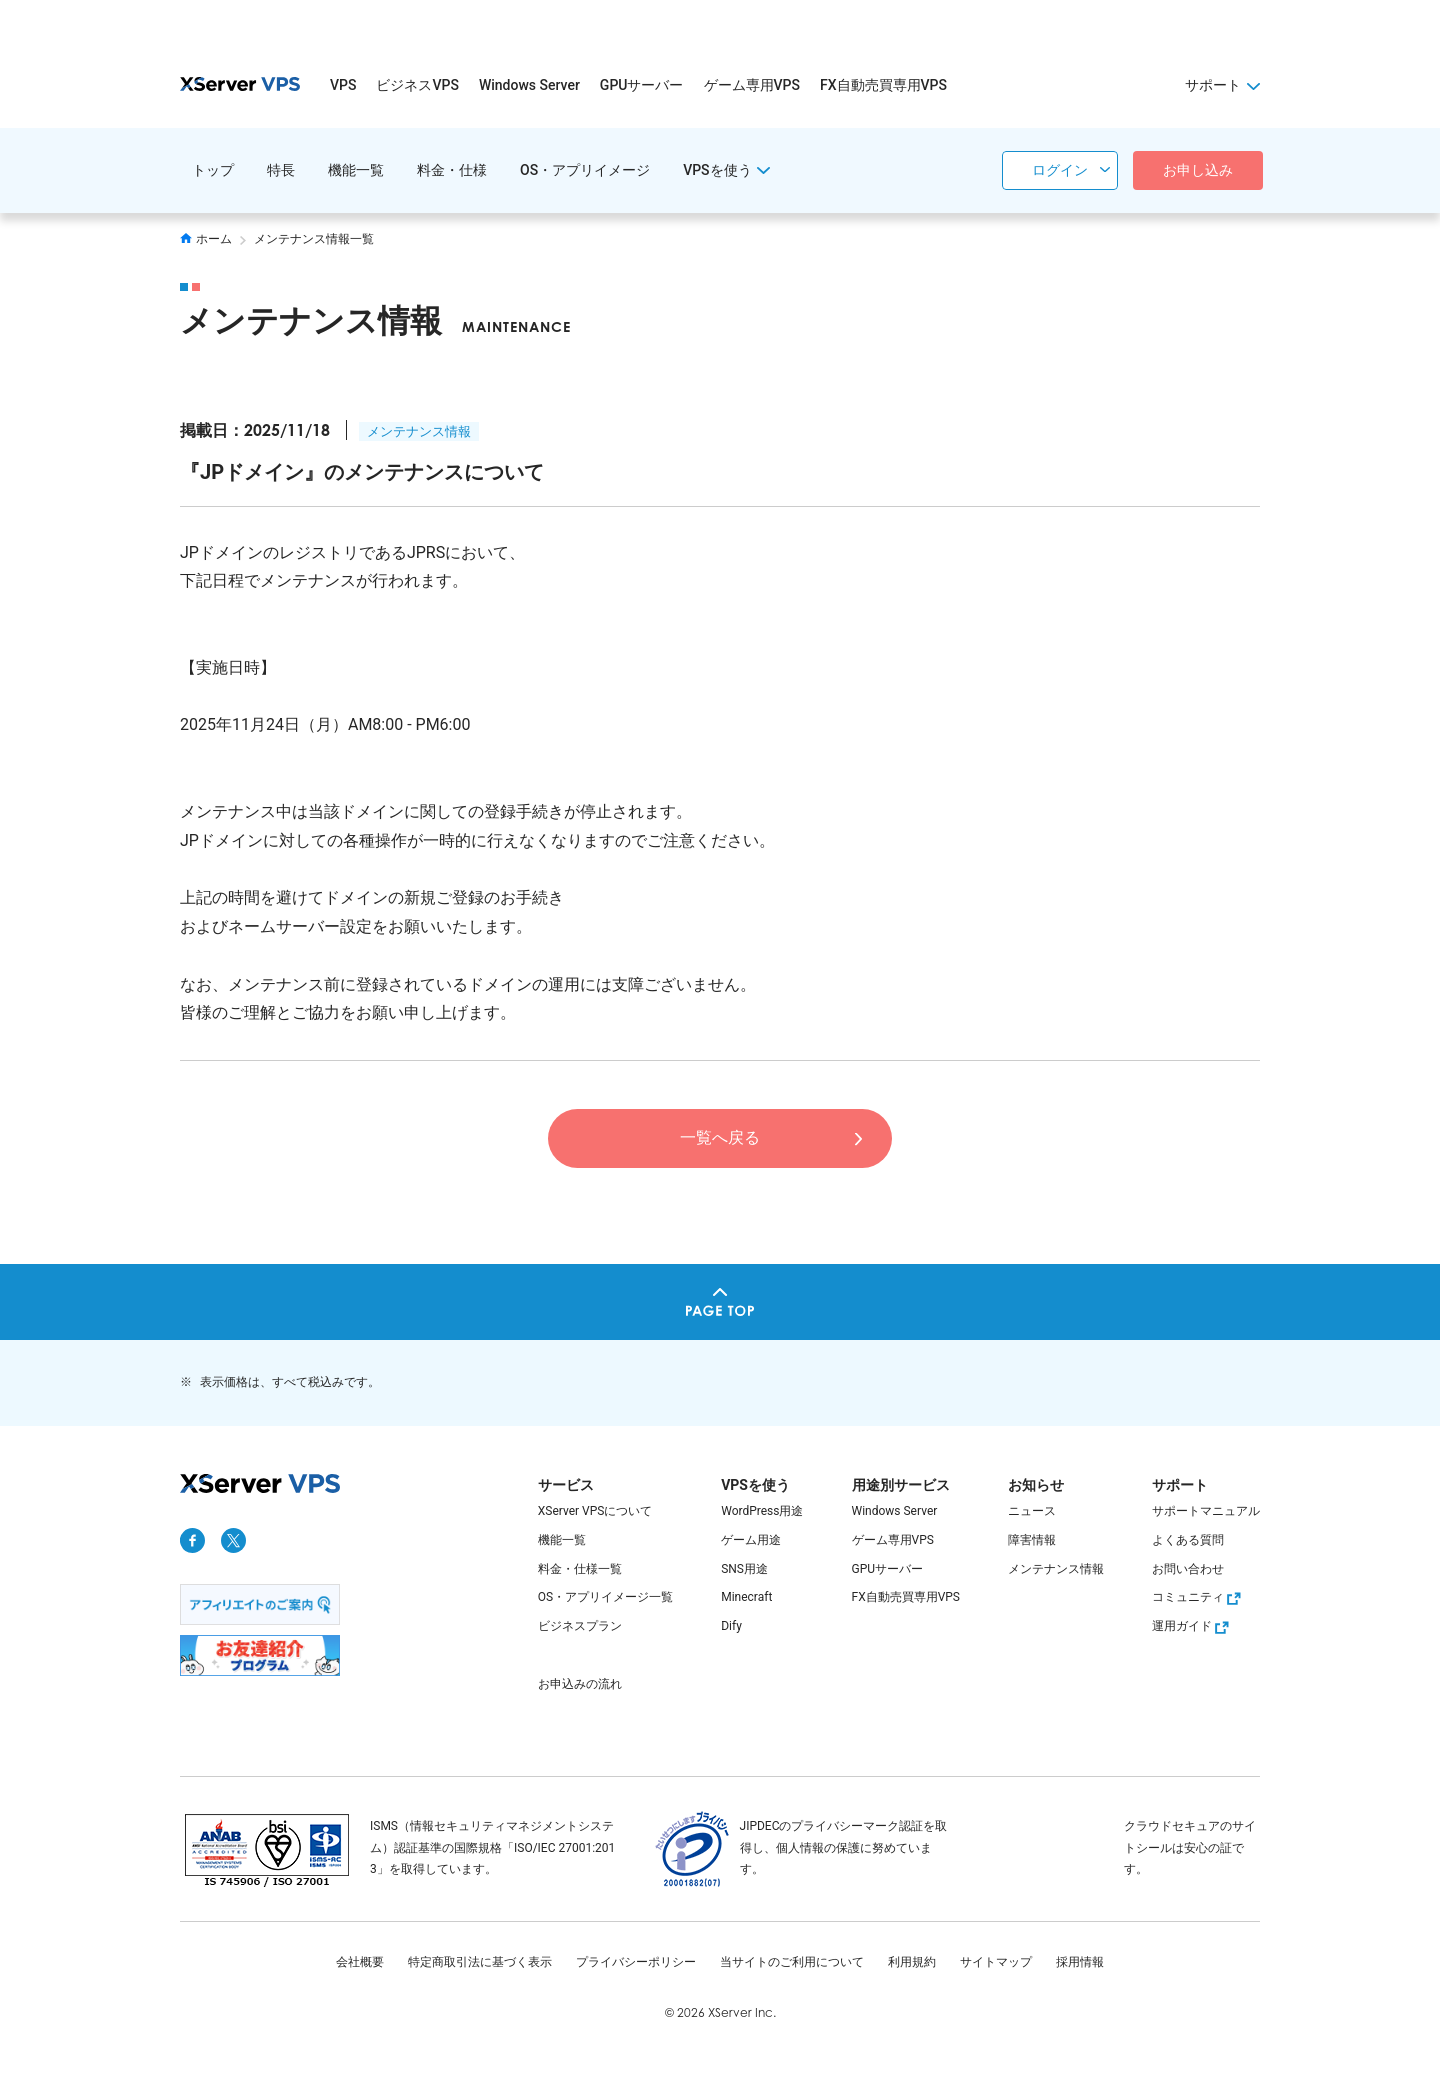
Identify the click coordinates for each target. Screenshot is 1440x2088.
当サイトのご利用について (792, 1962)
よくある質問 (1188, 1540)
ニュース (1032, 1511)
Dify (731, 1626)
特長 (281, 170)
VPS (343, 85)
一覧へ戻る (720, 1137)
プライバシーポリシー (636, 1962)
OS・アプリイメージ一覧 (605, 1597)
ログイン (1060, 170)
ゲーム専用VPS (752, 85)
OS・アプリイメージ (585, 170)
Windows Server (529, 85)
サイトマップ (996, 1962)
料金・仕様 (452, 170)
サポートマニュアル (1206, 1511)
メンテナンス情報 (419, 431)
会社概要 (360, 1962)
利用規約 (912, 1962)
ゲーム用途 (751, 1540)
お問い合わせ (1188, 1569)
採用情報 (1080, 1962)
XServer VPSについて (595, 1511)
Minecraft (746, 1597)
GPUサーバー (642, 85)
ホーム (206, 239)
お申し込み (1198, 170)
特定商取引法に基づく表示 (480, 1962)
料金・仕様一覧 (580, 1569)
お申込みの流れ (580, 1684)
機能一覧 (356, 170)
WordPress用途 (762, 1511)
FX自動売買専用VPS (883, 85)
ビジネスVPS (417, 85)
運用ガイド (1193, 1626)
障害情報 (1032, 1540)
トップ (213, 170)
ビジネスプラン (580, 1626)
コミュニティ (1199, 1597)
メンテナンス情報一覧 (314, 239)
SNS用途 (744, 1569)
